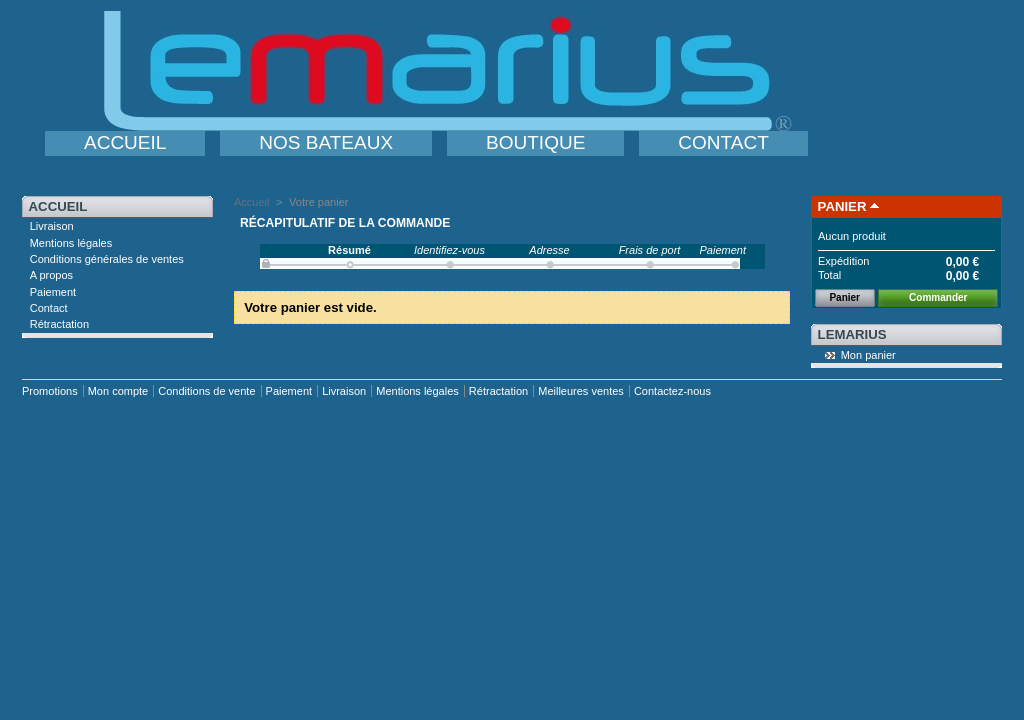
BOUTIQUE (535, 142)
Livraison (52, 226)
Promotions (50, 391)
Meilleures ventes (581, 391)
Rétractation (59, 324)
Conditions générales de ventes (107, 259)
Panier (842, 206)
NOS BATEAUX (326, 142)
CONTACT (723, 142)
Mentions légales (71, 243)
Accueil (58, 206)
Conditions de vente (206, 391)
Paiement (53, 292)
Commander (938, 297)
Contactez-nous (672, 391)
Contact (49, 308)
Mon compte (118, 391)
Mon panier (868, 355)
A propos (51, 275)
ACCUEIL (125, 142)
